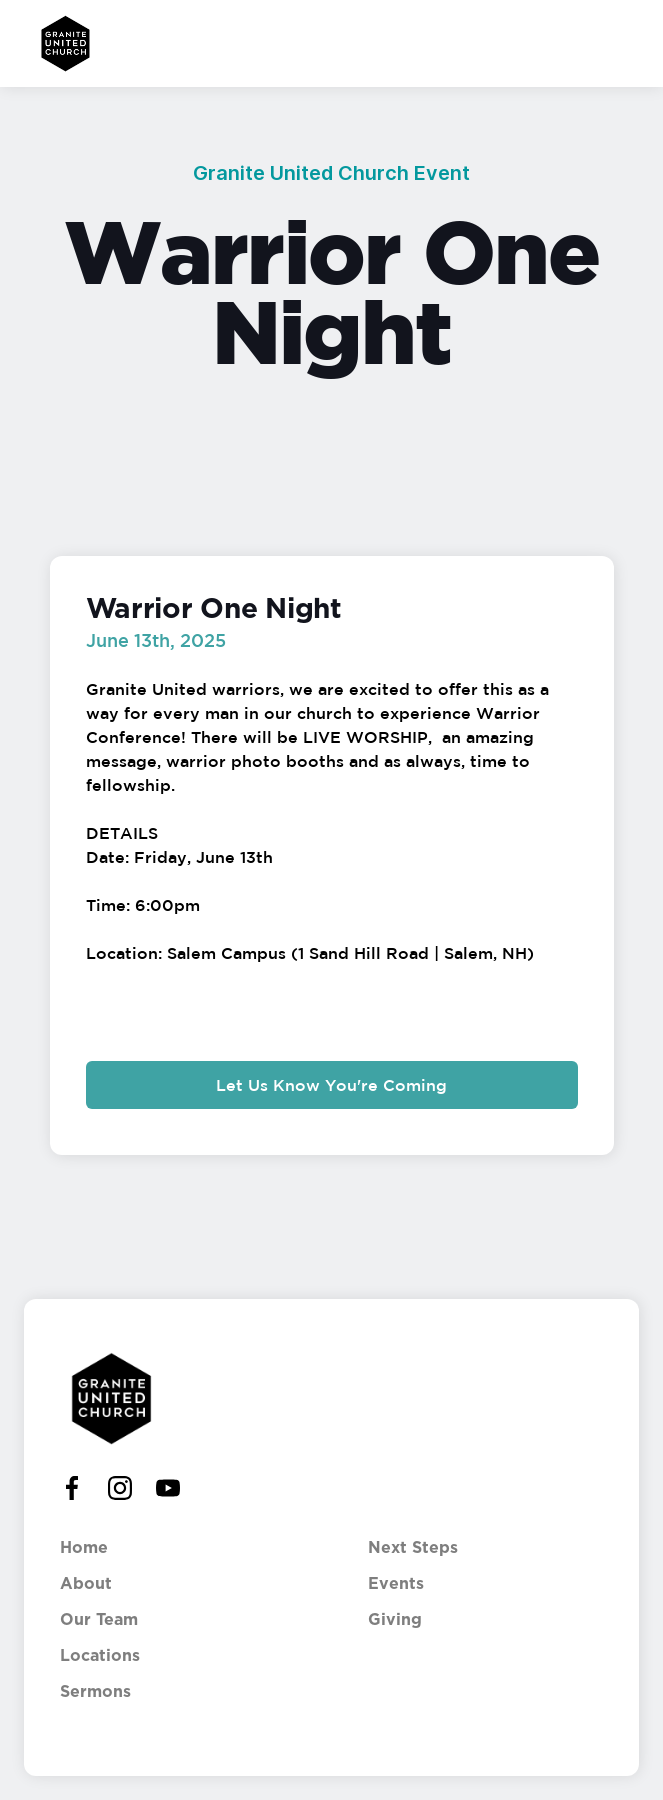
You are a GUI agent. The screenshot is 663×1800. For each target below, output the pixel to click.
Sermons (95, 1692)
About (86, 1584)
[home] (60, 43)
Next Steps (413, 1548)
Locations (100, 1656)
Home (84, 1548)
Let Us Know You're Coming (331, 1085)
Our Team (99, 1620)
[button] (621, 43)
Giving (395, 1620)
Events (396, 1584)
